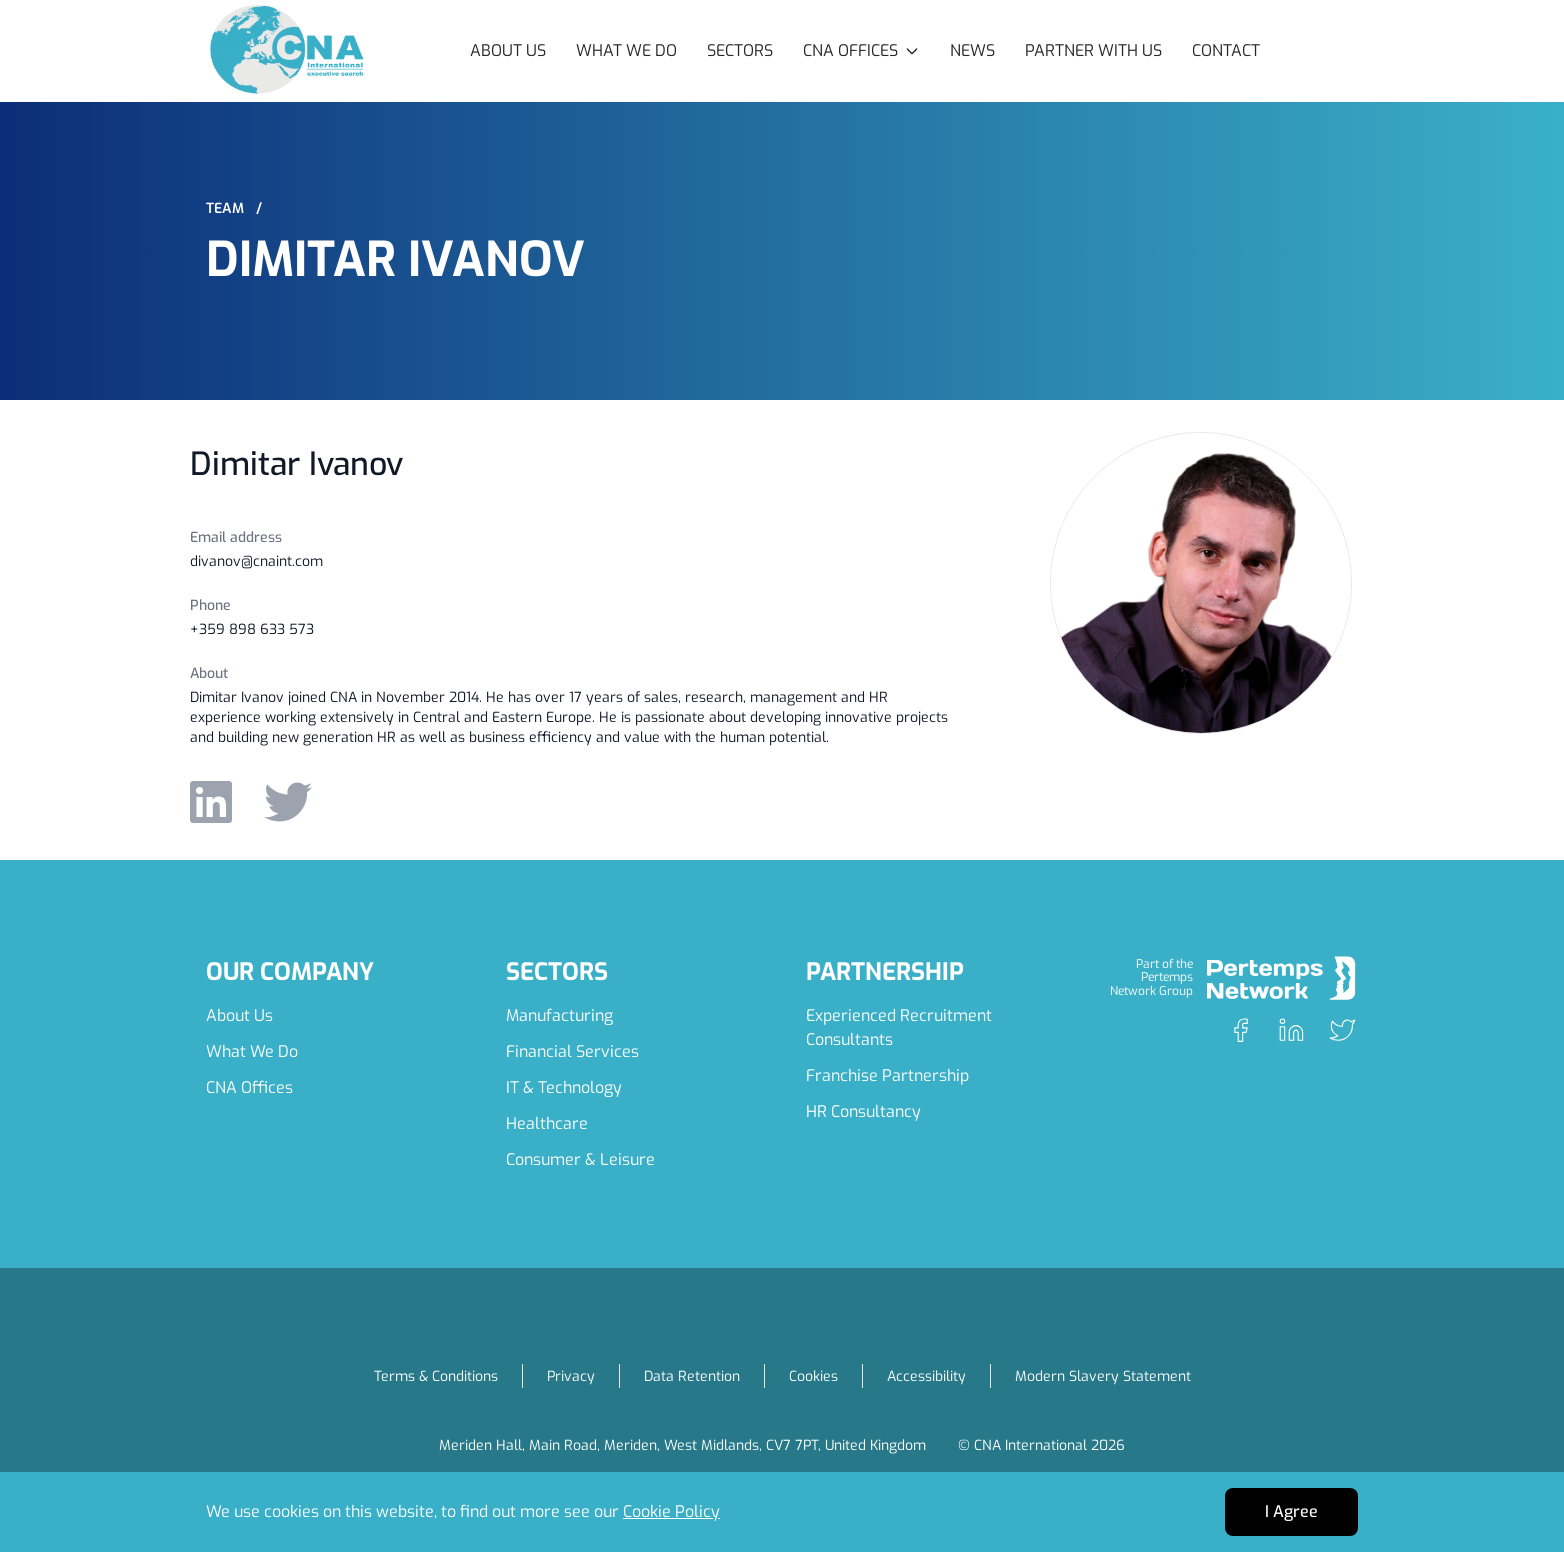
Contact (1226, 50)
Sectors (740, 50)
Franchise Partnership (887, 1075)
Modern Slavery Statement (1103, 1376)
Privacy (571, 1376)
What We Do (626, 50)
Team (234, 208)
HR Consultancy (863, 1111)
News (972, 50)
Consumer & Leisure (580, 1159)
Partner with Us (1093, 50)
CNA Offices (249, 1087)
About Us (508, 50)
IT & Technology (564, 1087)
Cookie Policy (671, 1511)
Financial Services (572, 1051)
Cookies (813, 1376)
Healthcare (547, 1123)
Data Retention (692, 1376)
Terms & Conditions (436, 1376)
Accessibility (926, 1376)
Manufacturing (559, 1015)
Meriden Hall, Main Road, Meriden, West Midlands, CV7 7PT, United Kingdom (682, 1445)
